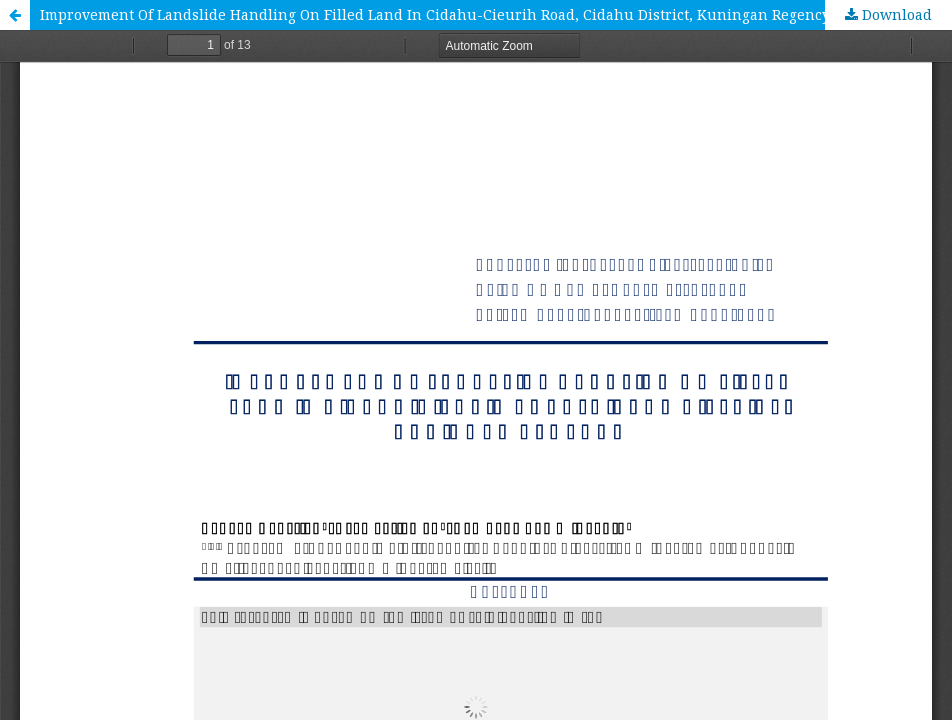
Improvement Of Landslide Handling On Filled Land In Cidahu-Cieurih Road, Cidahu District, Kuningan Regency (435, 14)
